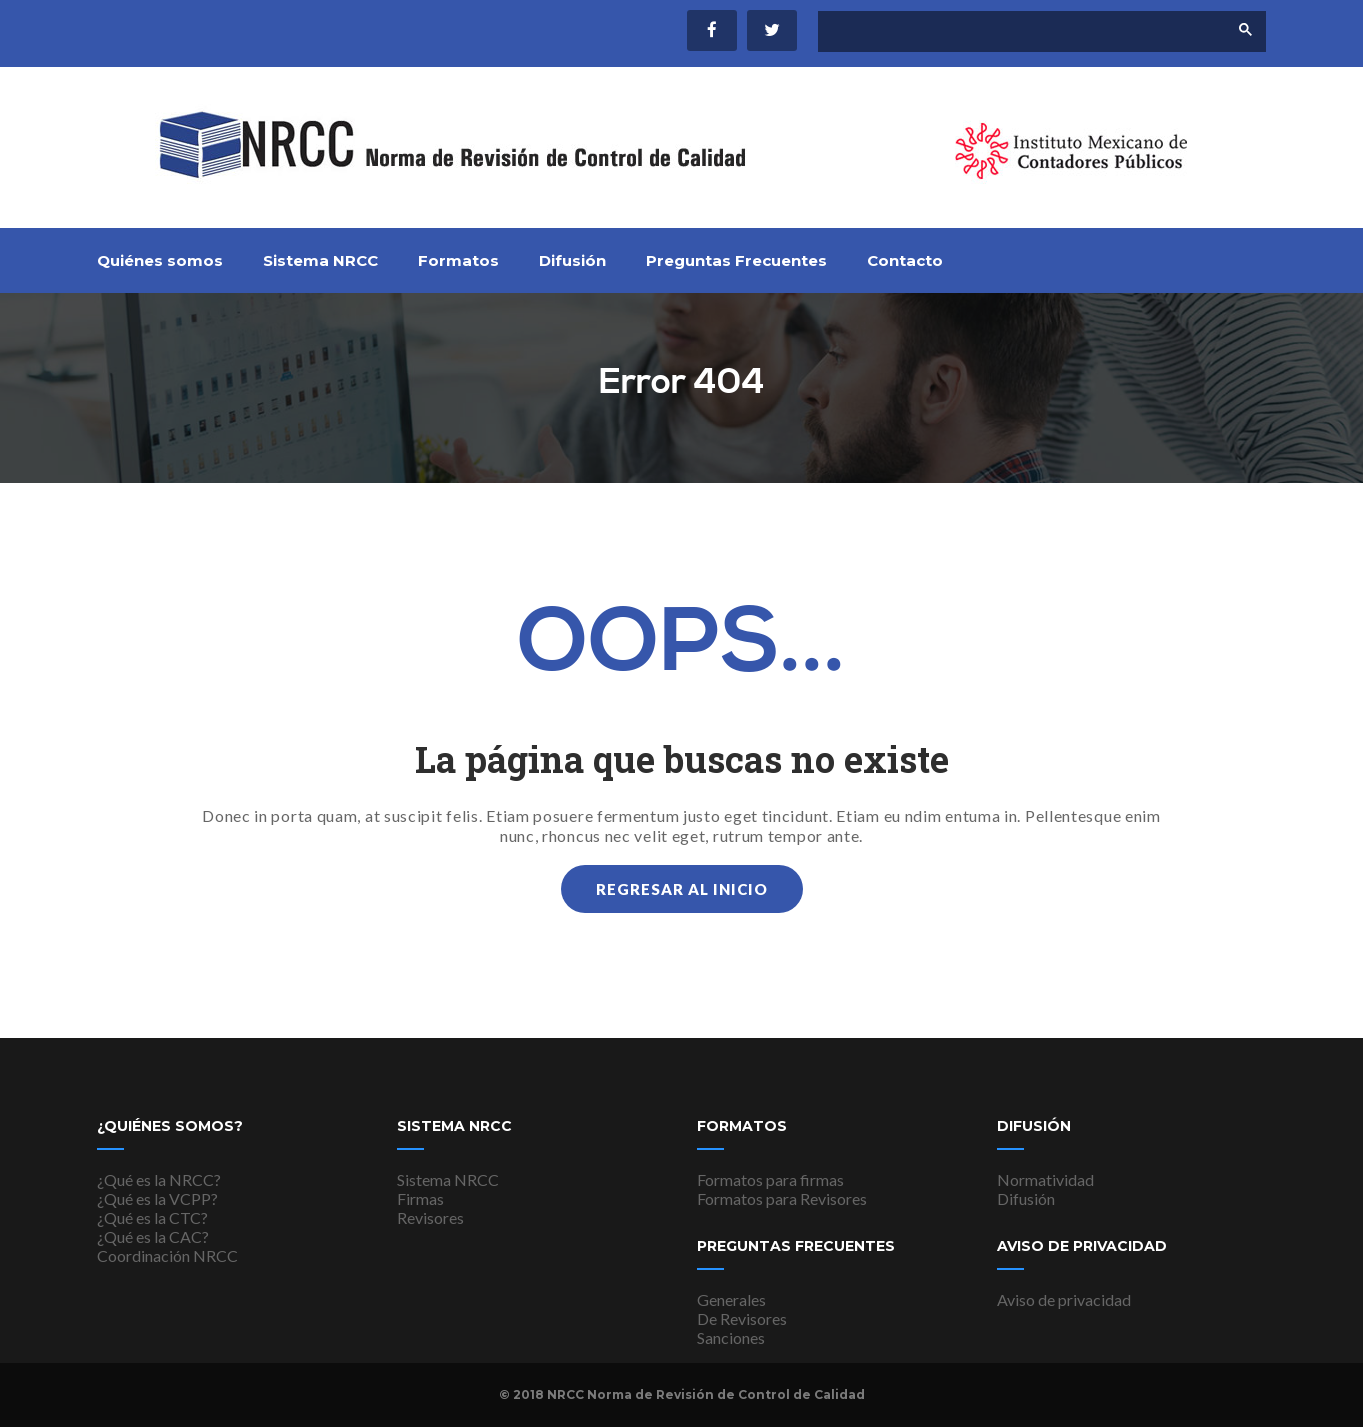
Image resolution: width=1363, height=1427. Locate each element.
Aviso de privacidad (1064, 1299)
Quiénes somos (160, 260)
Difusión (572, 260)
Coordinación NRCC (167, 1255)
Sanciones (731, 1337)
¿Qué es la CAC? (153, 1236)
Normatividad (1045, 1179)
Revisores (430, 1217)
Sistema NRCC (320, 260)
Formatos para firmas (770, 1179)
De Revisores (742, 1318)
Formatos (458, 260)
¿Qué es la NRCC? (159, 1179)
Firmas (420, 1198)
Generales (731, 1299)
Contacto (905, 260)
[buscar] (1006, 32)
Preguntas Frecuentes (736, 260)
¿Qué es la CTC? (152, 1217)
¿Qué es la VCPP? (157, 1198)
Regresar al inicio (682, 889)
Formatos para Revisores (782, 1198)
